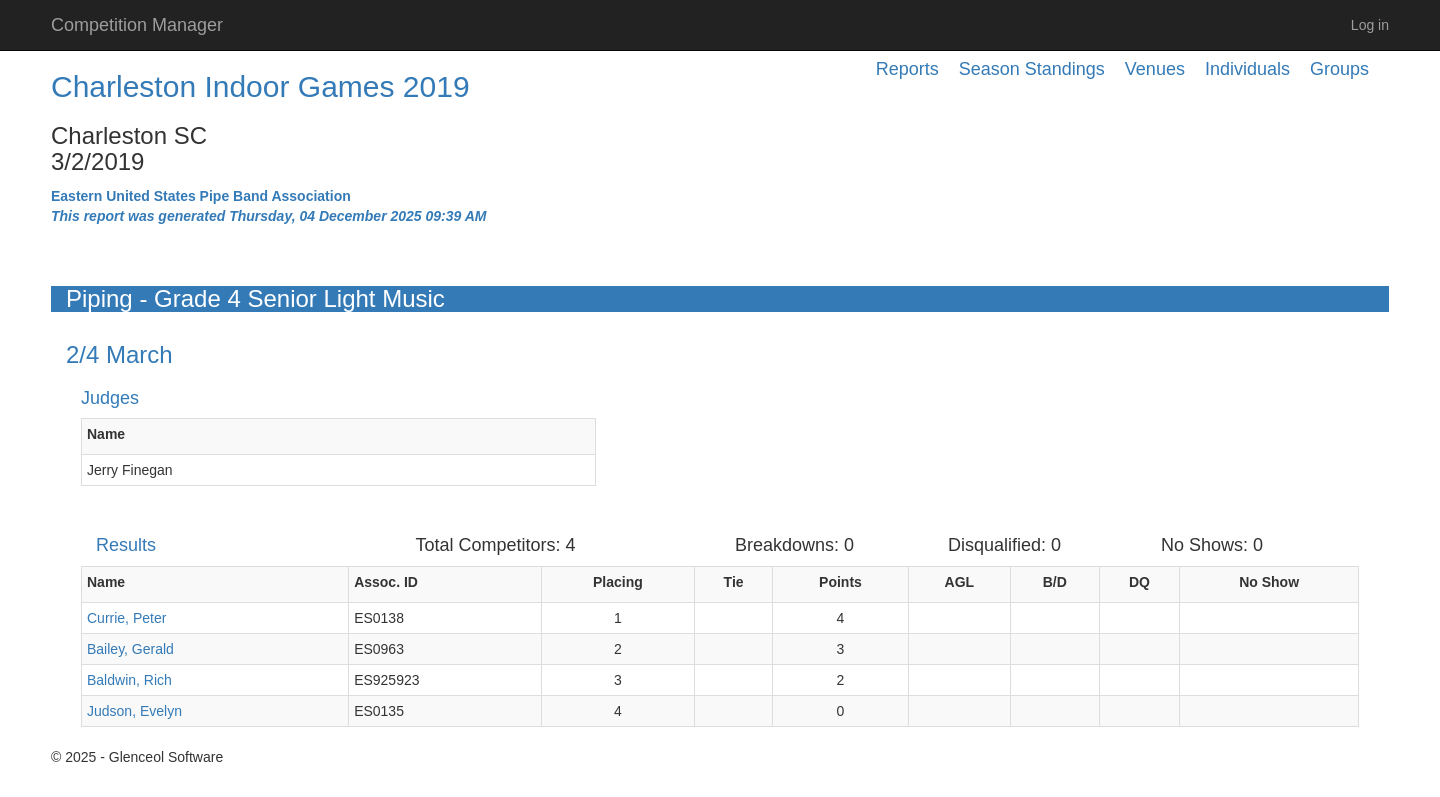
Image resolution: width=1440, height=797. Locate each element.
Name (106, 434)
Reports (907, 69)
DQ (1139, 582)
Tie (734, 582)
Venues (1155, 69)
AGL (960, 582)
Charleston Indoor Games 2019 (260, 86)
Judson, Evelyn (134, 711)
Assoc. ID (386, 582)
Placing (618, 582)
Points (840, 582)
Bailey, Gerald (130, 649)
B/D (1055, 582)
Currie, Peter (126, 618)
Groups (1339, 69)
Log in (1370, 25)
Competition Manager (137, 25)
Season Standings (1032, 69)
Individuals (1247, 69)
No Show (1269, 582)
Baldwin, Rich (129, 680)
